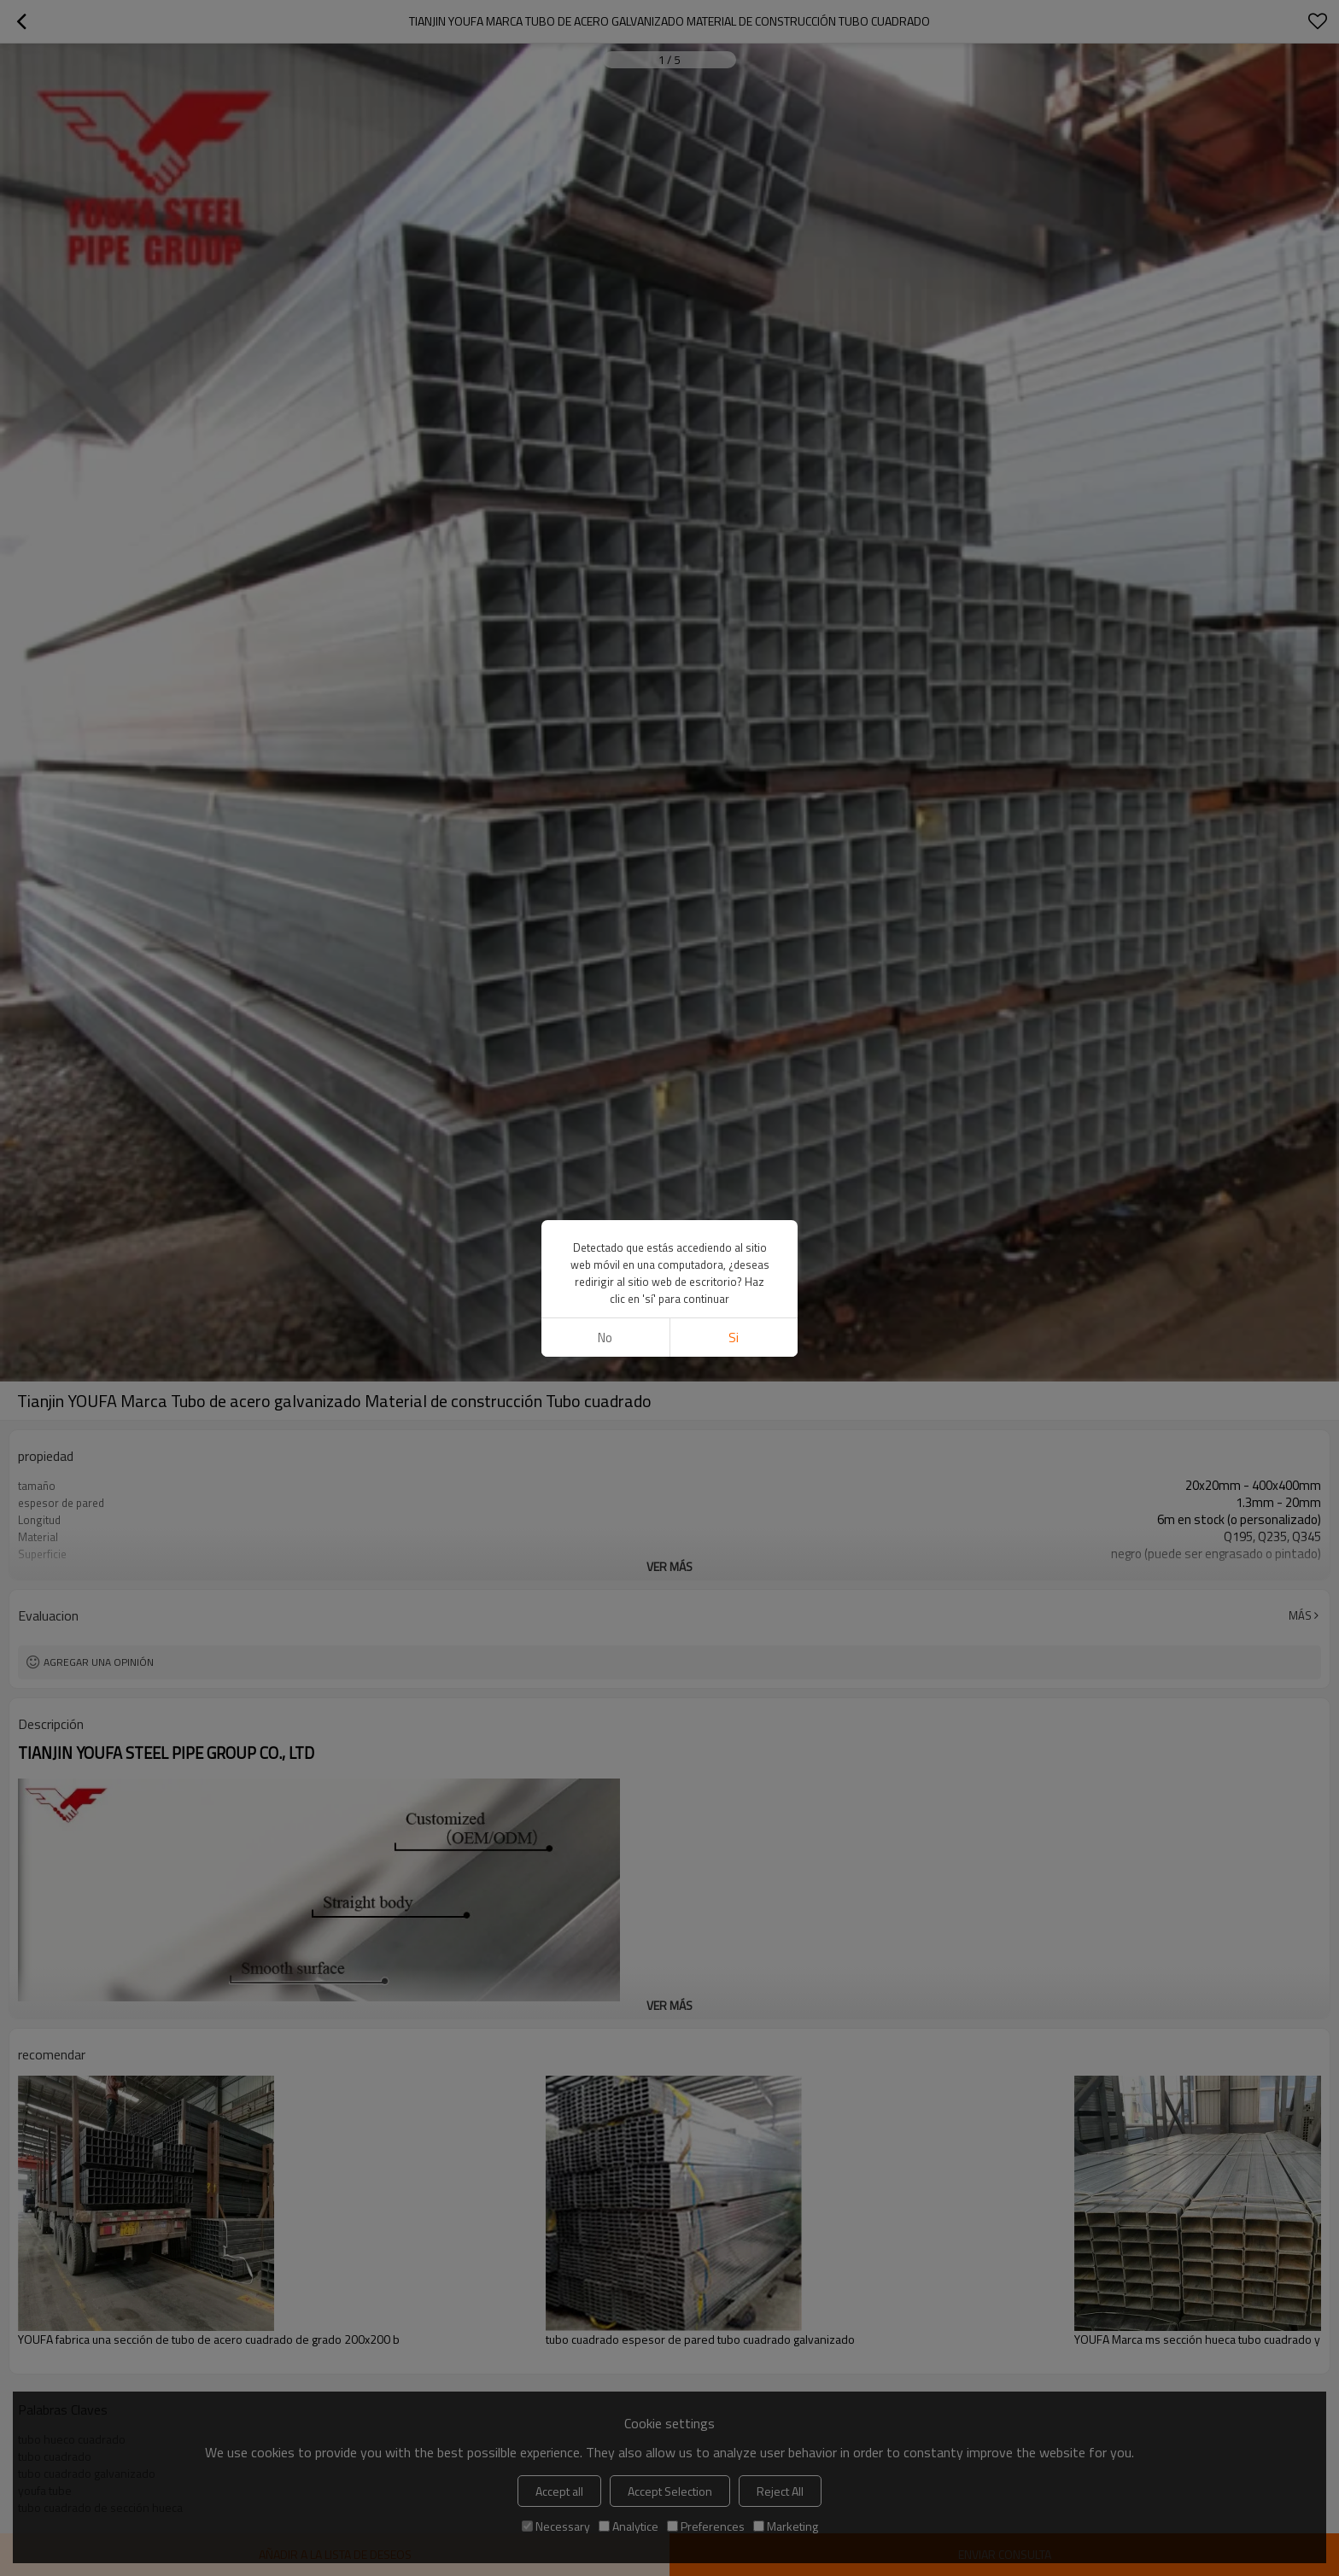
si (733, 1337)
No (605, 1337)
